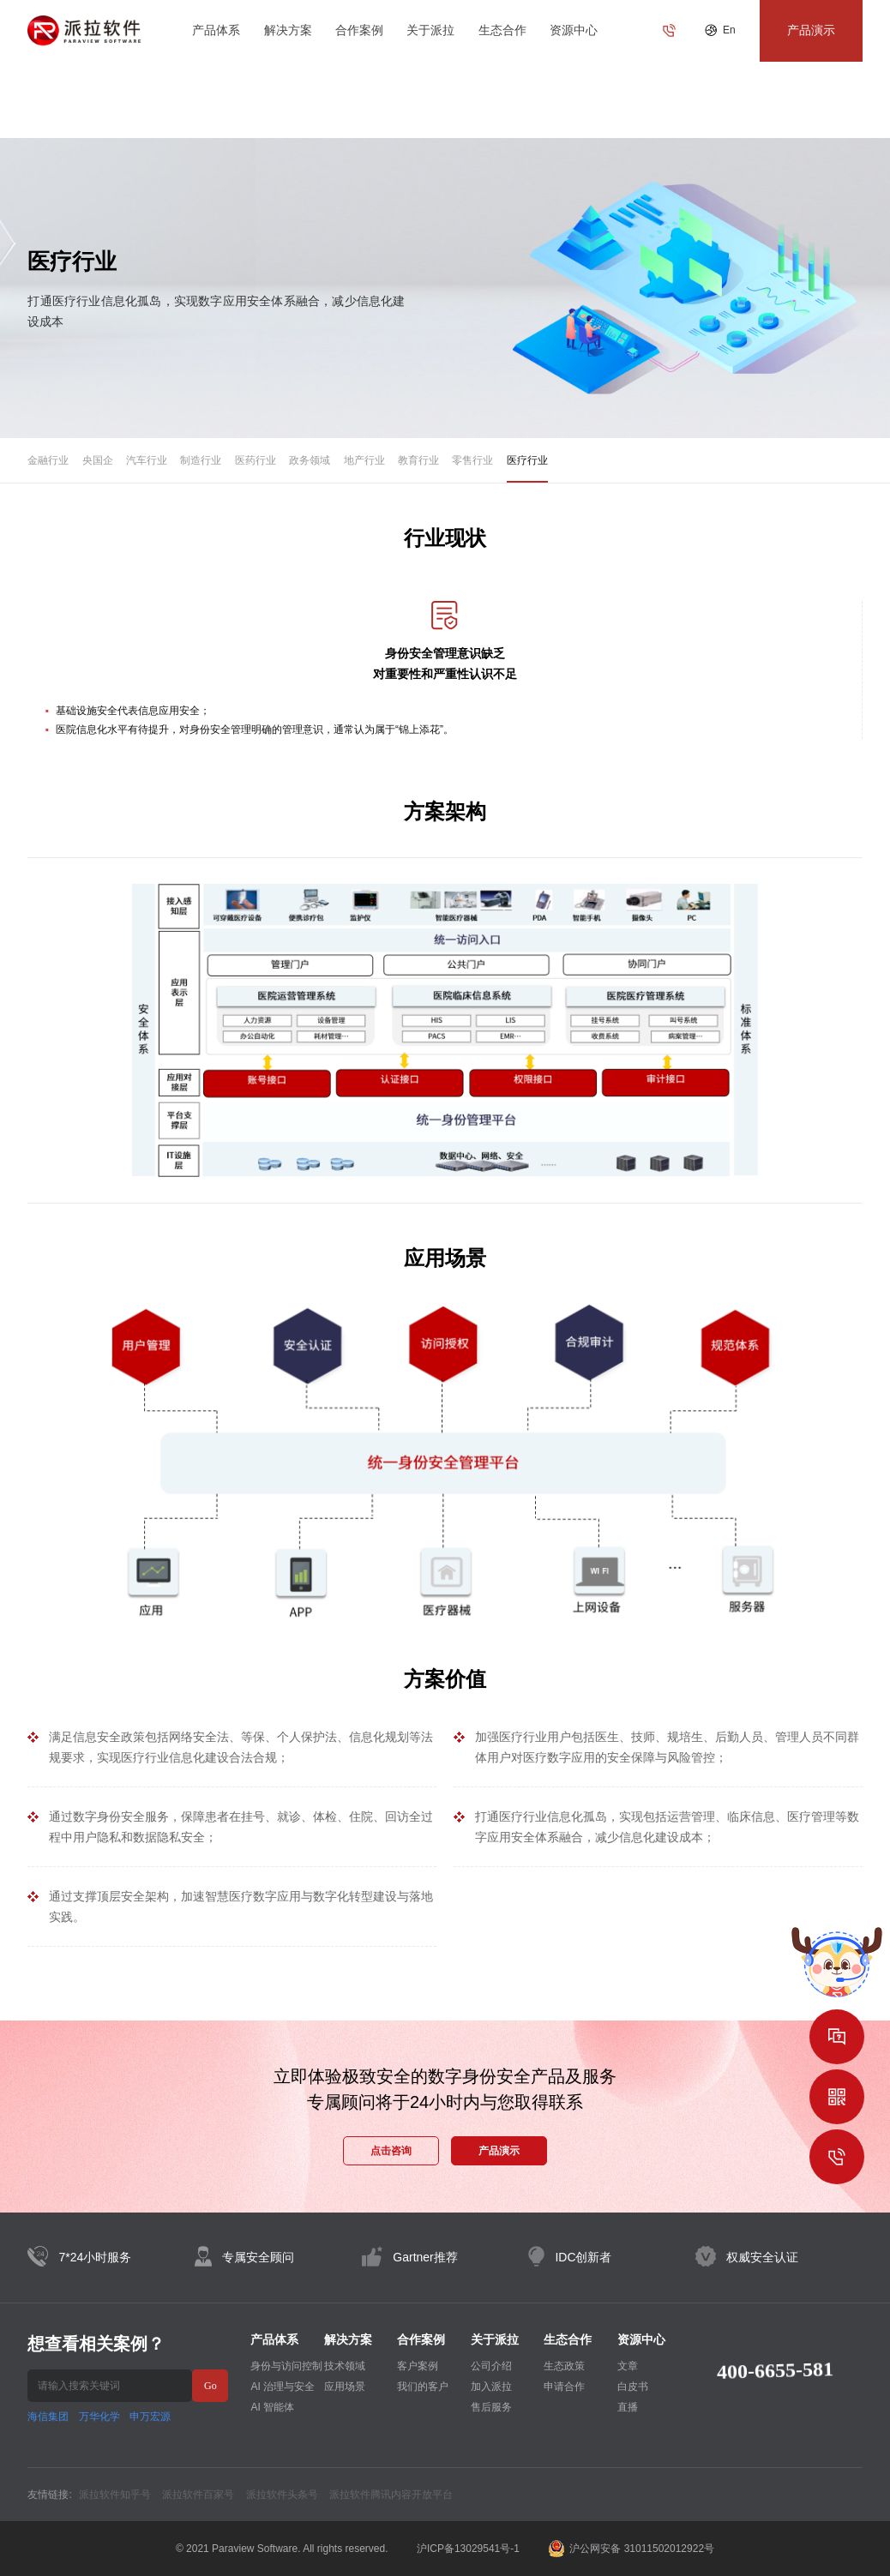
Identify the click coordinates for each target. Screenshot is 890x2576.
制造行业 (200, 460)
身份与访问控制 (286, 2366)
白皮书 (632, 2387)
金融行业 (48, 460)
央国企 (97, 460)
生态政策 (564, 2366)
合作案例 (359, 30)
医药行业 (255, 460)
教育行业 (418, 460)
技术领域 (344, 2366)
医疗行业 (527, 460)
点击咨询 (391, 2151)
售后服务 (491, 2407)
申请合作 (564, 2387)
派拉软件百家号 (198, 2495)
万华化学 (99, 2417)
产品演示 (499, 2151)
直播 (627, 2407)
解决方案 (288, 30)
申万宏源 (150, 2417)
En (729, 30)
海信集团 (48, 2417)
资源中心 (574, 30)
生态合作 (502, 30)
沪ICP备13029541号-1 (468, 2549)
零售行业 (472, 460)
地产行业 (364, 460)
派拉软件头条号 (282, 2495)
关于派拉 (430, 30)
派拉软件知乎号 (115, 2495)
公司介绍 (491, 2366)
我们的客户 (422, 2387)
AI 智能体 (272, 2407)
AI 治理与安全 (282, 2387)
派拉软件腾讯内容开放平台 (391, 2495)
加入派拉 (491, 2387)
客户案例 (417, 2366)
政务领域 (309, 460)
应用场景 (344, 2387)
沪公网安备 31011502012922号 (631, 2548)
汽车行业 (146, 460)
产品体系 (216, 30)
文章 (627, 2366)
